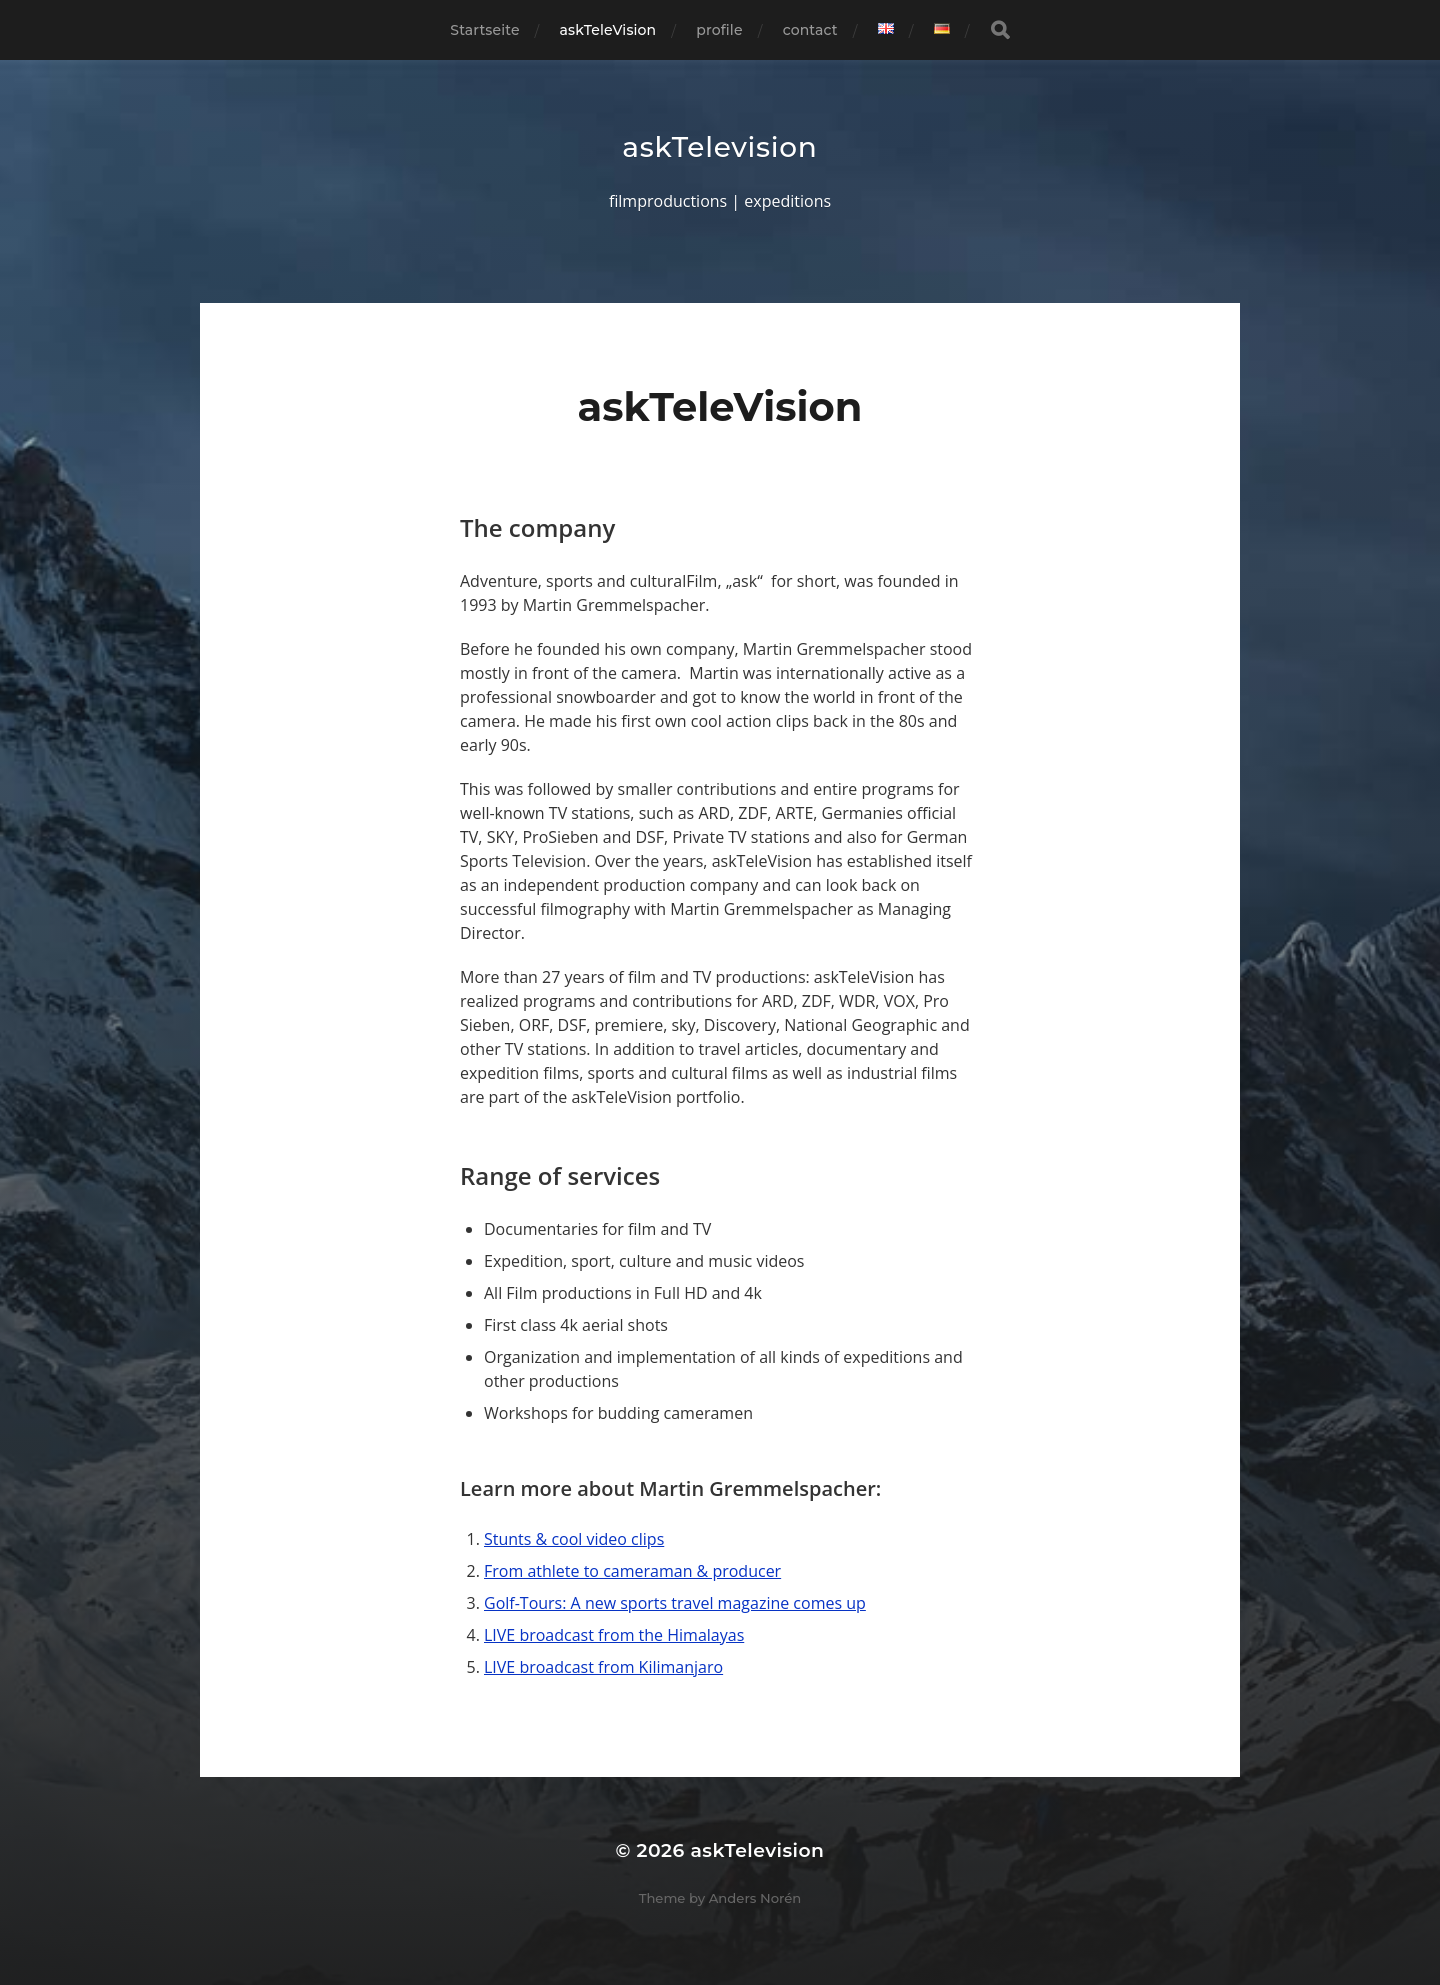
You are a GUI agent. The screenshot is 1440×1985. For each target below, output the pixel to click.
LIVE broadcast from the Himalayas (614, 1635)
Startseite (484, 30)
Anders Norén (755, 1898)
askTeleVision (608, 30)
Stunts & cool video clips (574, 1539)
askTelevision (719, 147)
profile (719, 30)
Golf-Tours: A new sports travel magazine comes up (675, 1603)
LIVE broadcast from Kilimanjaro (603, 1667)
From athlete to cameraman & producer (632, 1571)
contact (810, 30)
